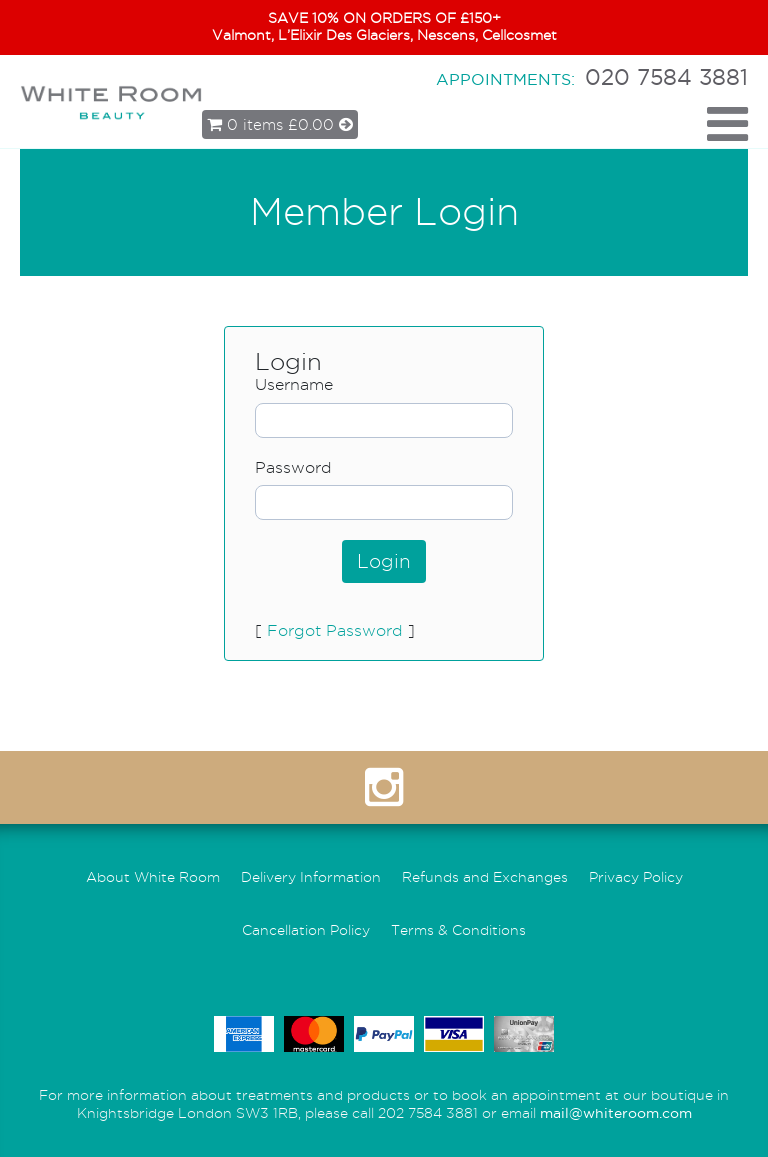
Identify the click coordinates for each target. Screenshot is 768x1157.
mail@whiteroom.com (616, 1113)
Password (293, 467)
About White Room (153, 877)
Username (294, 384)
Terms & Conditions (458, 930)
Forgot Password (335, 630)
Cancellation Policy (306, 930)
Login (384, 561)
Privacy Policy (636, 877)
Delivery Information (311, 877)
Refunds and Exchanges (485, 877)
